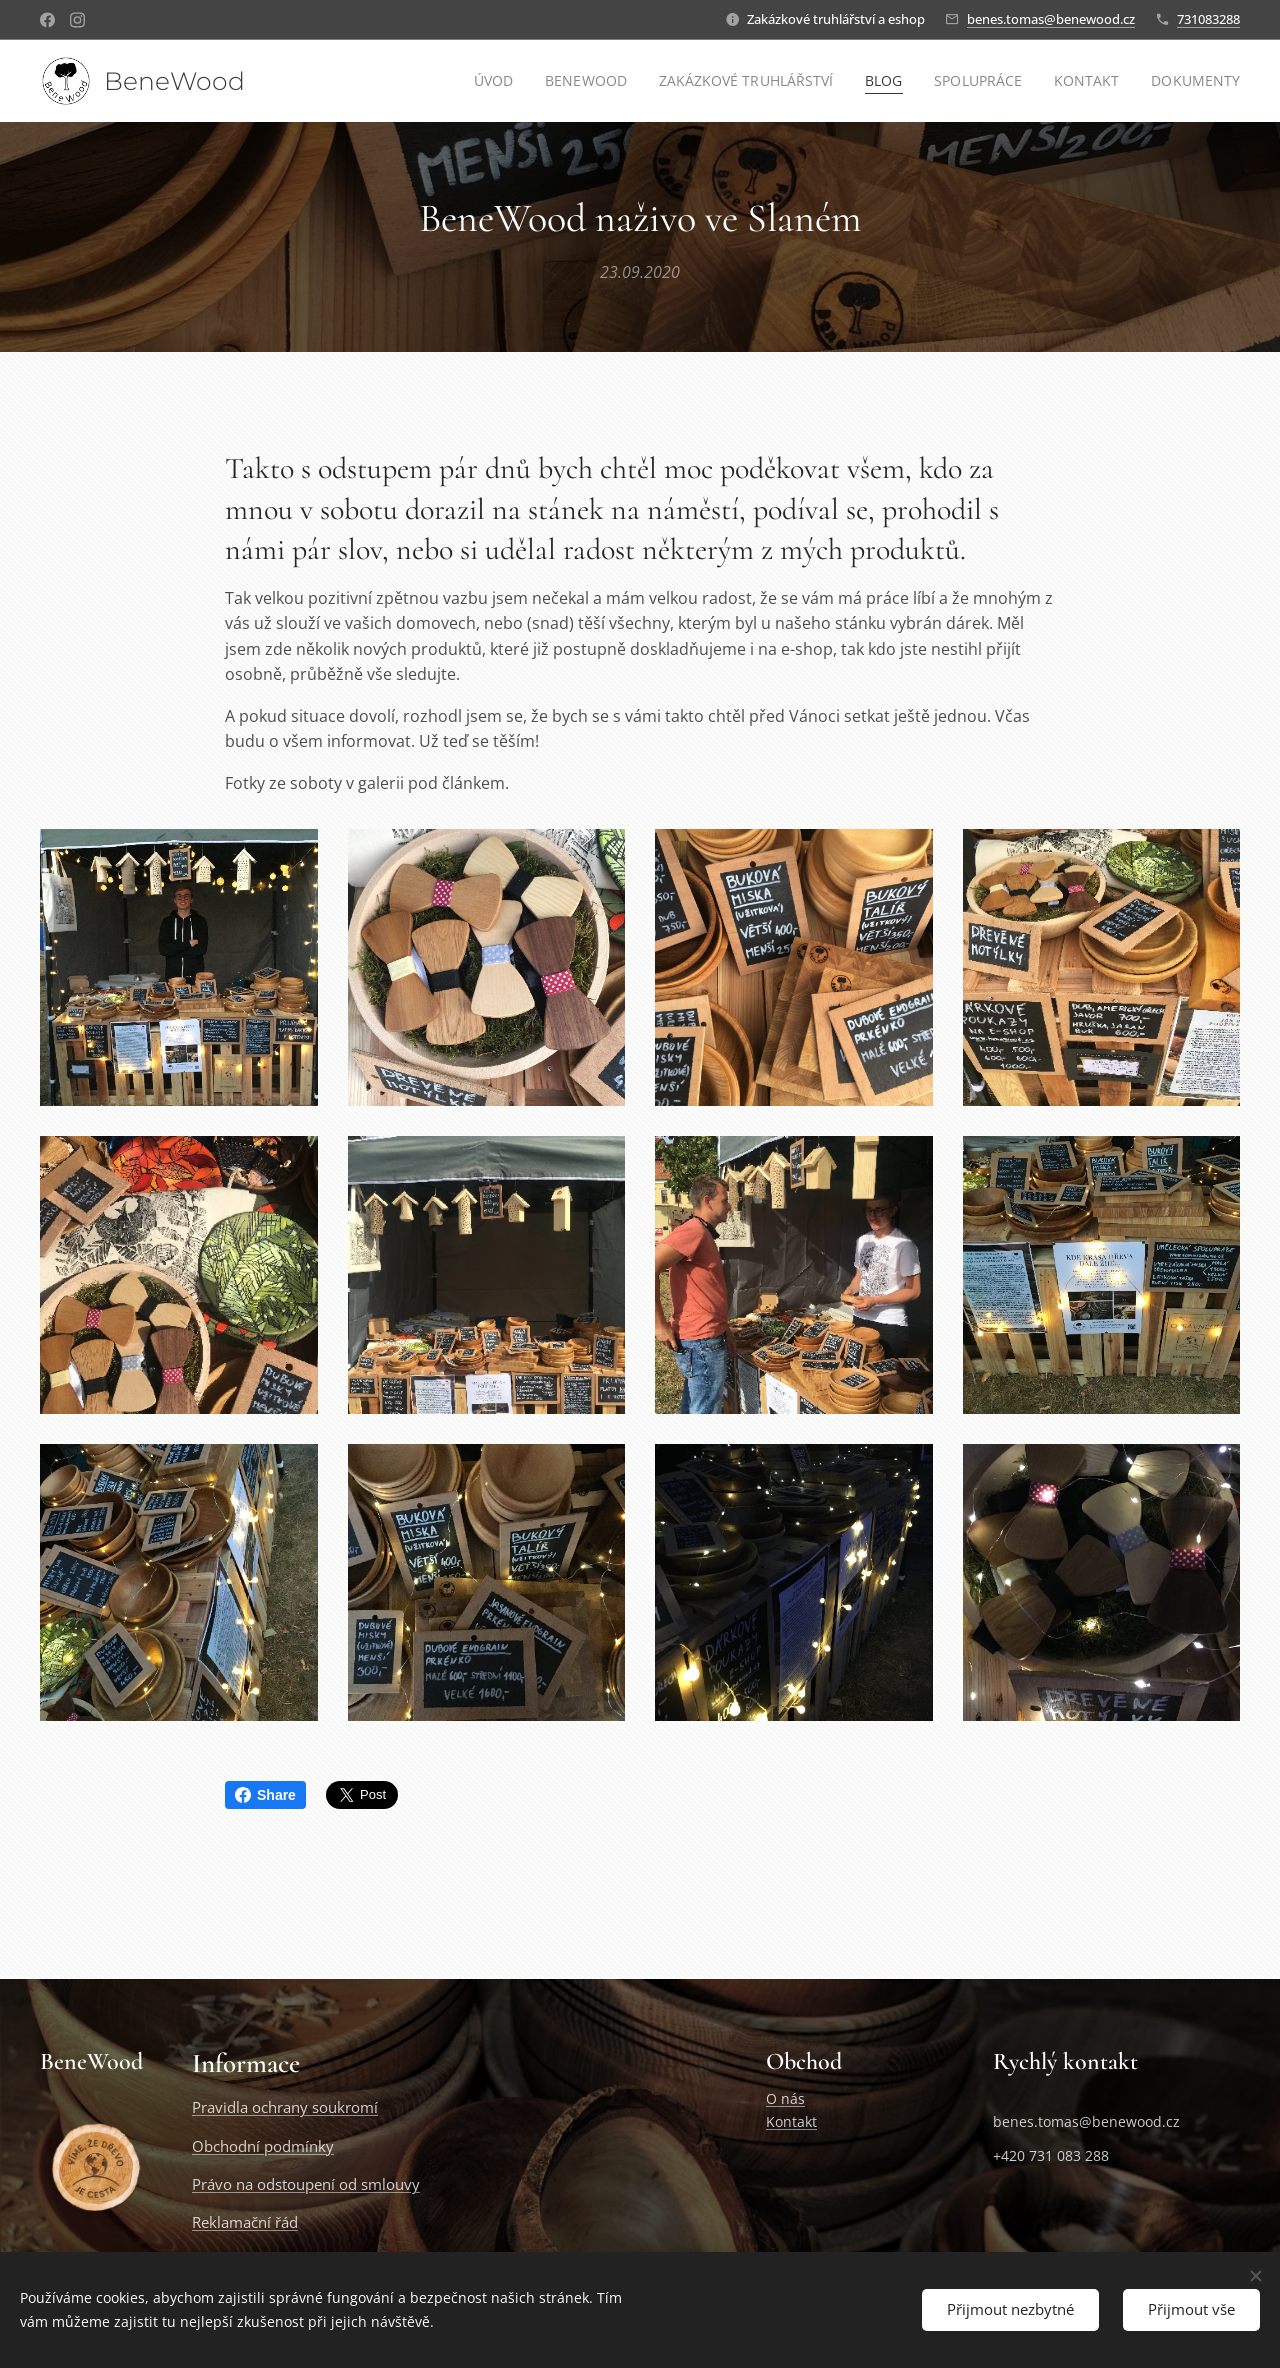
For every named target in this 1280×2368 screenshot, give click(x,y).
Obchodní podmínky (263, 2146)
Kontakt (791, 2121)
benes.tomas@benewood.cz (1051, 19)
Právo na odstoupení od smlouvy (306, 2184)
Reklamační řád (245, 2223)
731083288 (1208, 19)
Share (265, 1795)
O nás (785, 2099)
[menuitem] (485, 81)
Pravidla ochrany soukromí (285, 2108)
